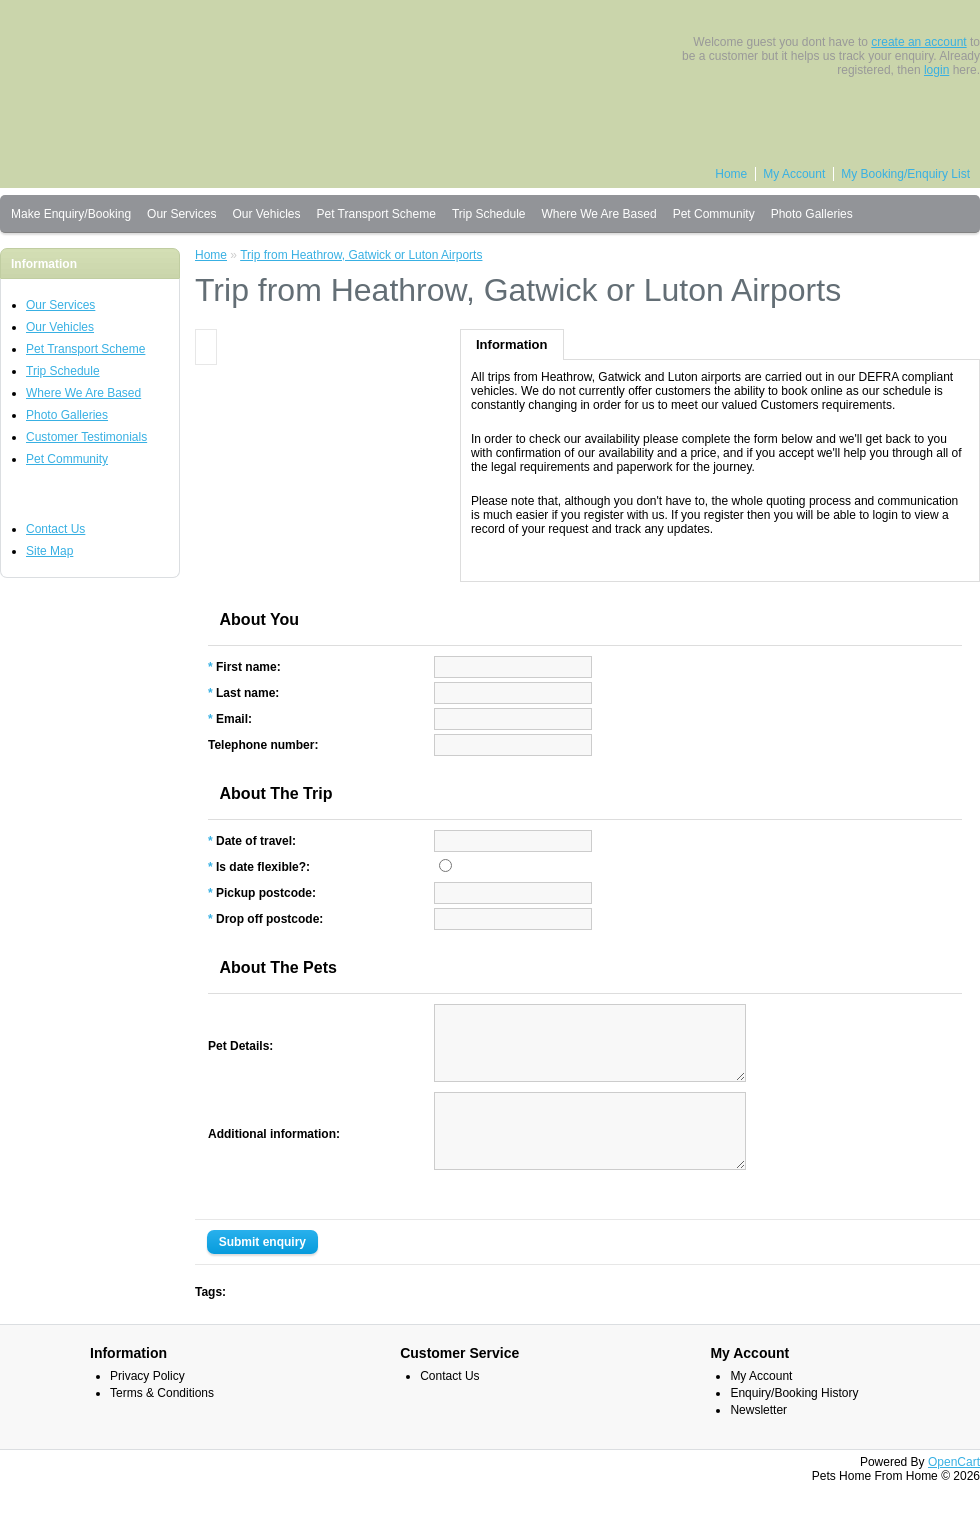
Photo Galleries (812, 214)
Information (512, 344)
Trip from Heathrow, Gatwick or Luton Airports (361, 255)
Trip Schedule (489, 214)
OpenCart (954, 1492)
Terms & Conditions (162, 1423)
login (936, 70)
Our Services (181, 214)
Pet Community (714, 214)
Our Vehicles (266, 214)
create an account (918, 42)
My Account (794, 174)
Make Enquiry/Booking (71, 214)
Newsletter (758, 1440)
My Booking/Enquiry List (905, 174)
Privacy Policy (147, 1406)
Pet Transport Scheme (375, 214)
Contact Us (55, 529)
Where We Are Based (598, 214)
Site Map (49, 551)
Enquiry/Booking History (794, 1423)
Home (731, 174)
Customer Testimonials (86, 437)
